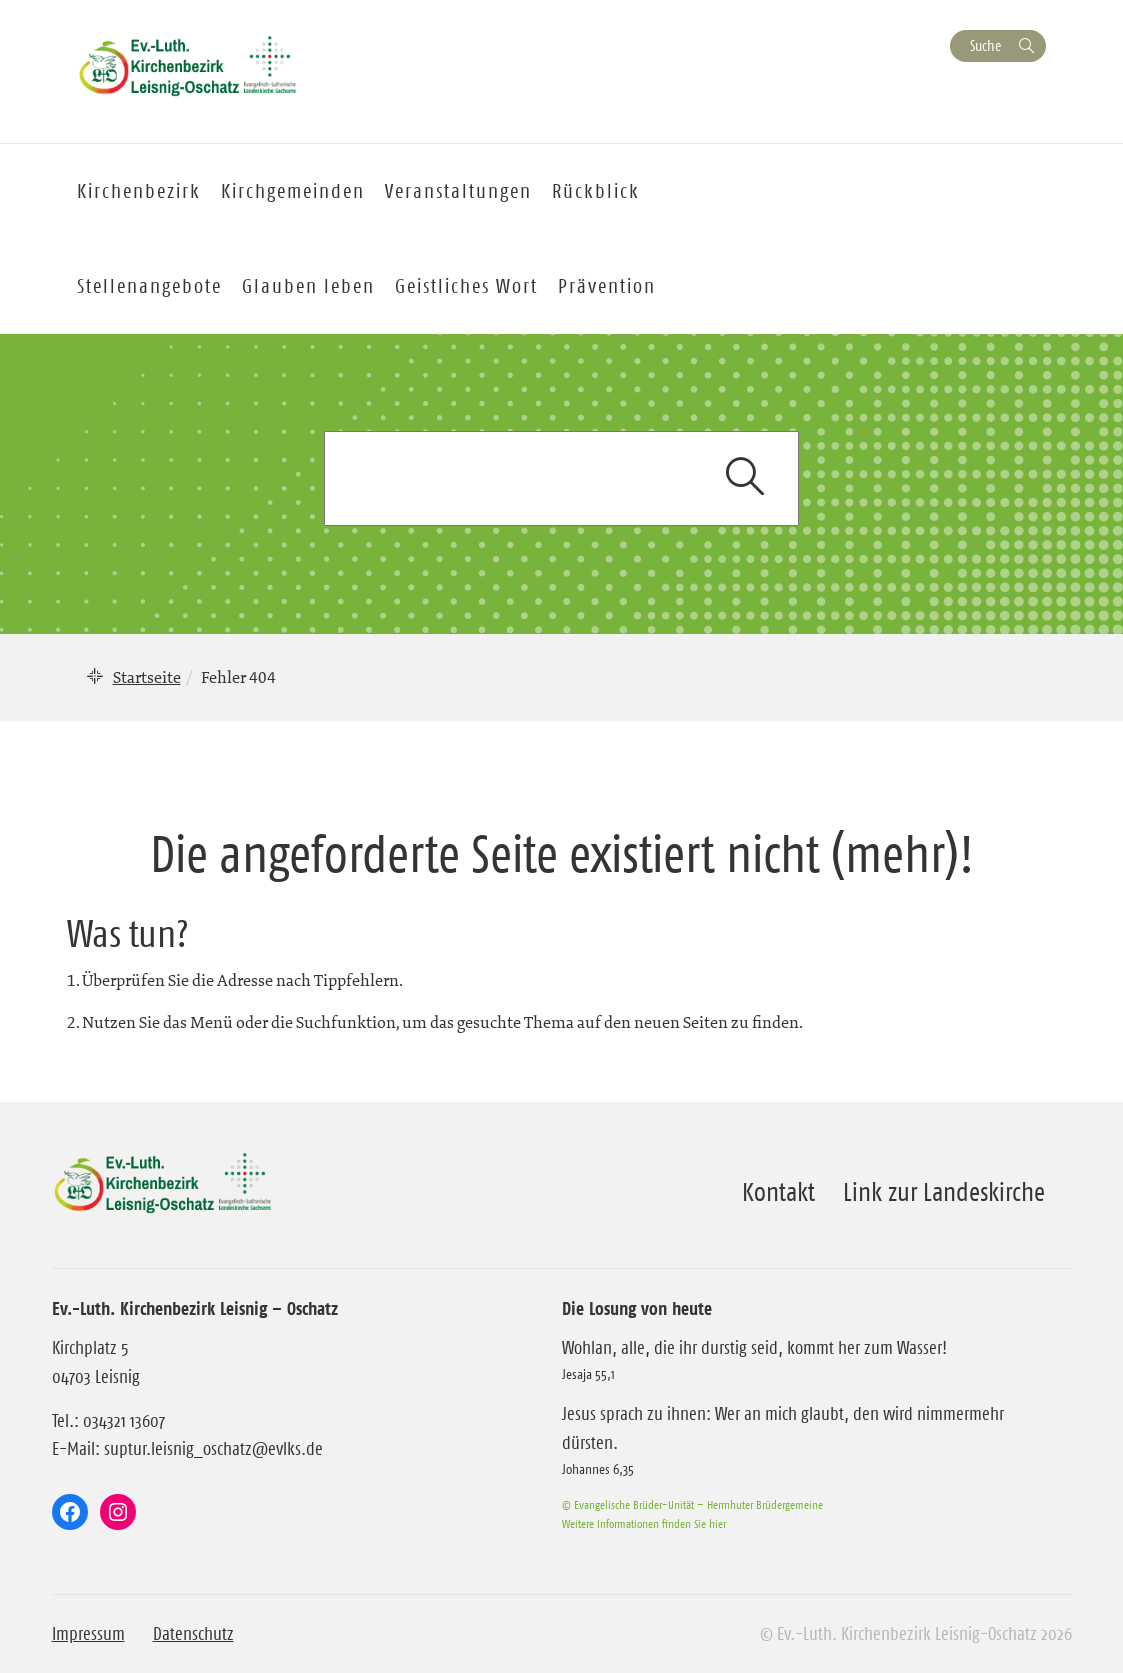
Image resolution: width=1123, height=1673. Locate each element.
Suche (985, 45)
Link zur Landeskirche (944, 1192)
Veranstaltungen (458, 191)
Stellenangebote (149, 286)
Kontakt (778, 1192)
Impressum (88, 1634)
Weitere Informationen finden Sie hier (644, 1523)
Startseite (147, 677)
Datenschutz (193, 1634)
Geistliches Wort (466, 286)
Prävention (607, 286)
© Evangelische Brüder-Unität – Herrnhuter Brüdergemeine (692, 1504)
